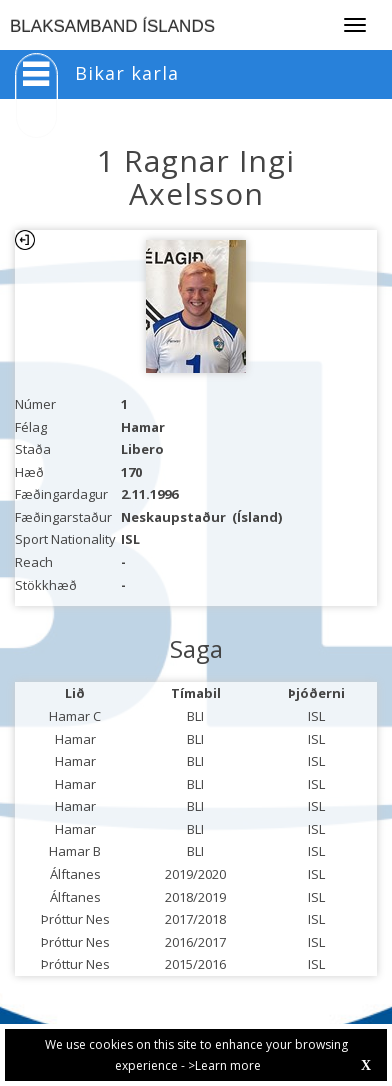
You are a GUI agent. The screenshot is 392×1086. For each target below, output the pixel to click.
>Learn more (224, 1065)
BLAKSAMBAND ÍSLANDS (112, 26)
